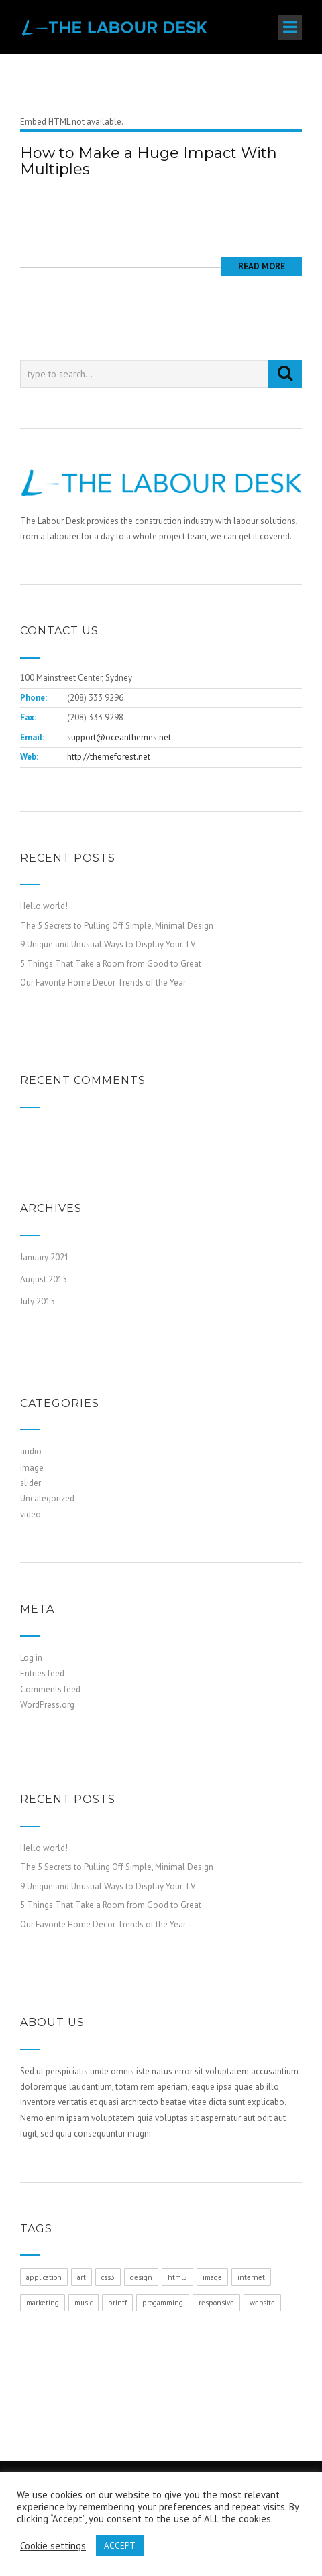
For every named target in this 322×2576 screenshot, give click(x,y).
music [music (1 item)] (83, 2302)
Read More (261, 266)
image (32, 1467)
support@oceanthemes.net (119, 737)
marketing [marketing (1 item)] (42, 2302)
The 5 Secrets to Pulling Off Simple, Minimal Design (116, 925)
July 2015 (37, 1301)
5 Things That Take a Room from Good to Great (110, 963)
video (30, 1514)
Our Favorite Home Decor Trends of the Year (103, 982)
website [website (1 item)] (262, 2302)
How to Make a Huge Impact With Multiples (148, 161)
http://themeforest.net (108, 756)
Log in (31, 1658)
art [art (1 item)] (81, 2277)
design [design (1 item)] (141, 2277)
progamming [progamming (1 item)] (162, 2302)
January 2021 (44, 1257)
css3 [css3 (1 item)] (108, 2277)
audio (31, 1451)
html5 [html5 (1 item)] (177, 2277)
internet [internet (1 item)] (251, 2277)
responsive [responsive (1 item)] (216, 2302)
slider (30, 1483)
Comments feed (50, 1689)
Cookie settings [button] (53, 2546)
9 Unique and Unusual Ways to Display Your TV (107, 944)
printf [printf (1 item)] (117, 2302)
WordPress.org (47, 1704)
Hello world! (44, 906)
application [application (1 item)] (44, 2277)
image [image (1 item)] (212, 2277)
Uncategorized (47, 1498)
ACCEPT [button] (120, 2545)
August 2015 (43, 1279)
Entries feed (42, 1673)
